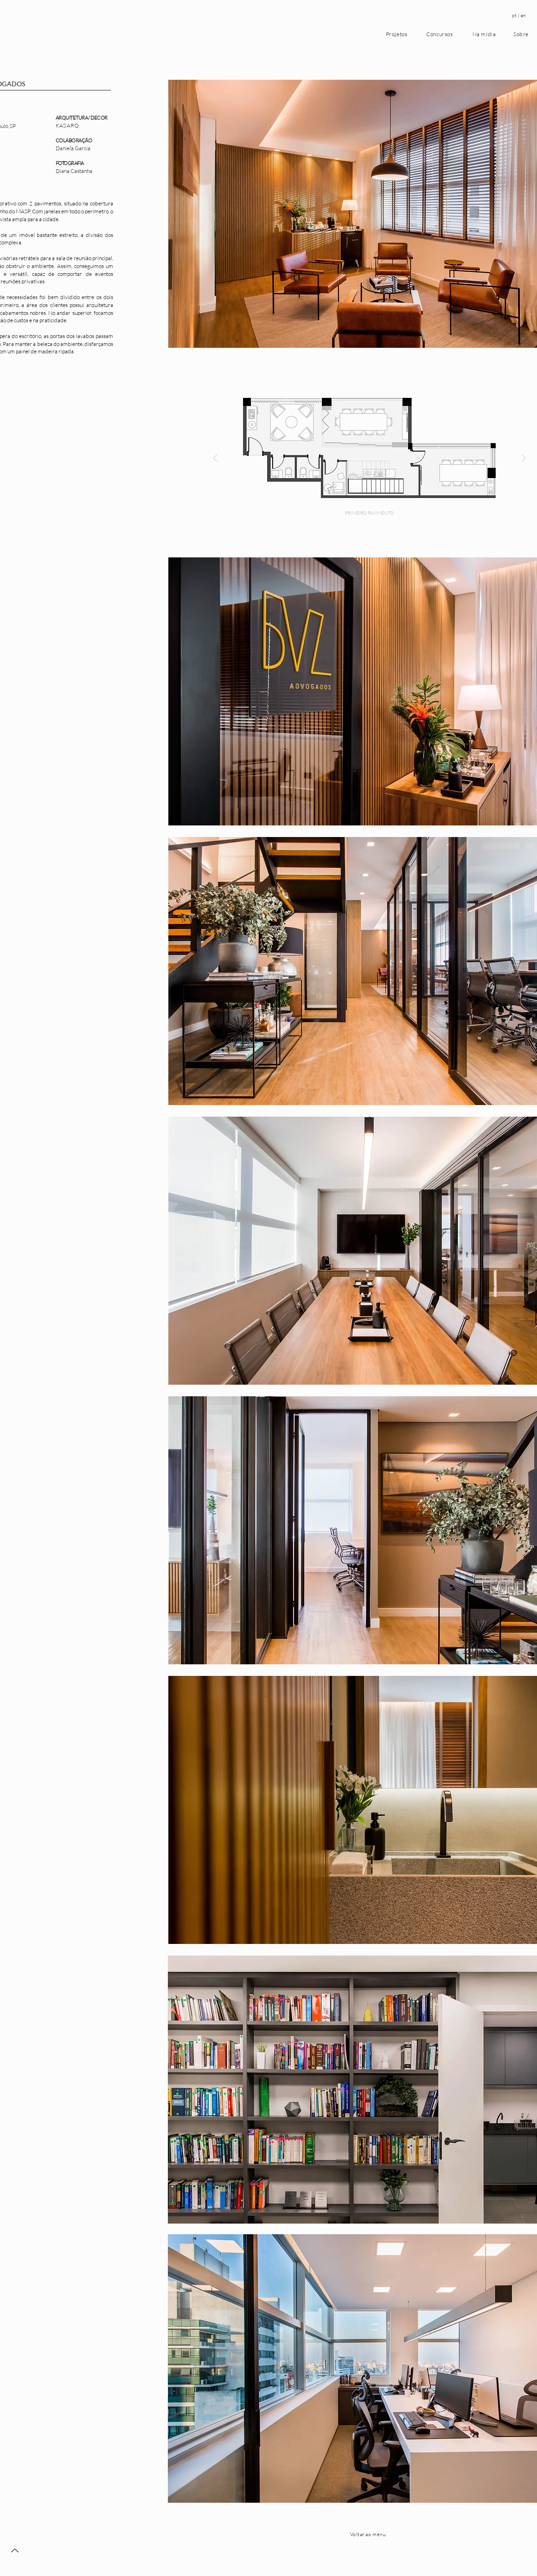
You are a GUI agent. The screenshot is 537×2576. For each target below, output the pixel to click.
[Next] (523, 458)
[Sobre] (522, 34)
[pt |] (516, 15)
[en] (524, 15)
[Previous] (215, 458)
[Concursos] (440, 34)
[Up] (15, 2550)
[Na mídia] (485, 34)
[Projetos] (397, 34)
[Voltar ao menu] (368, 2534)
